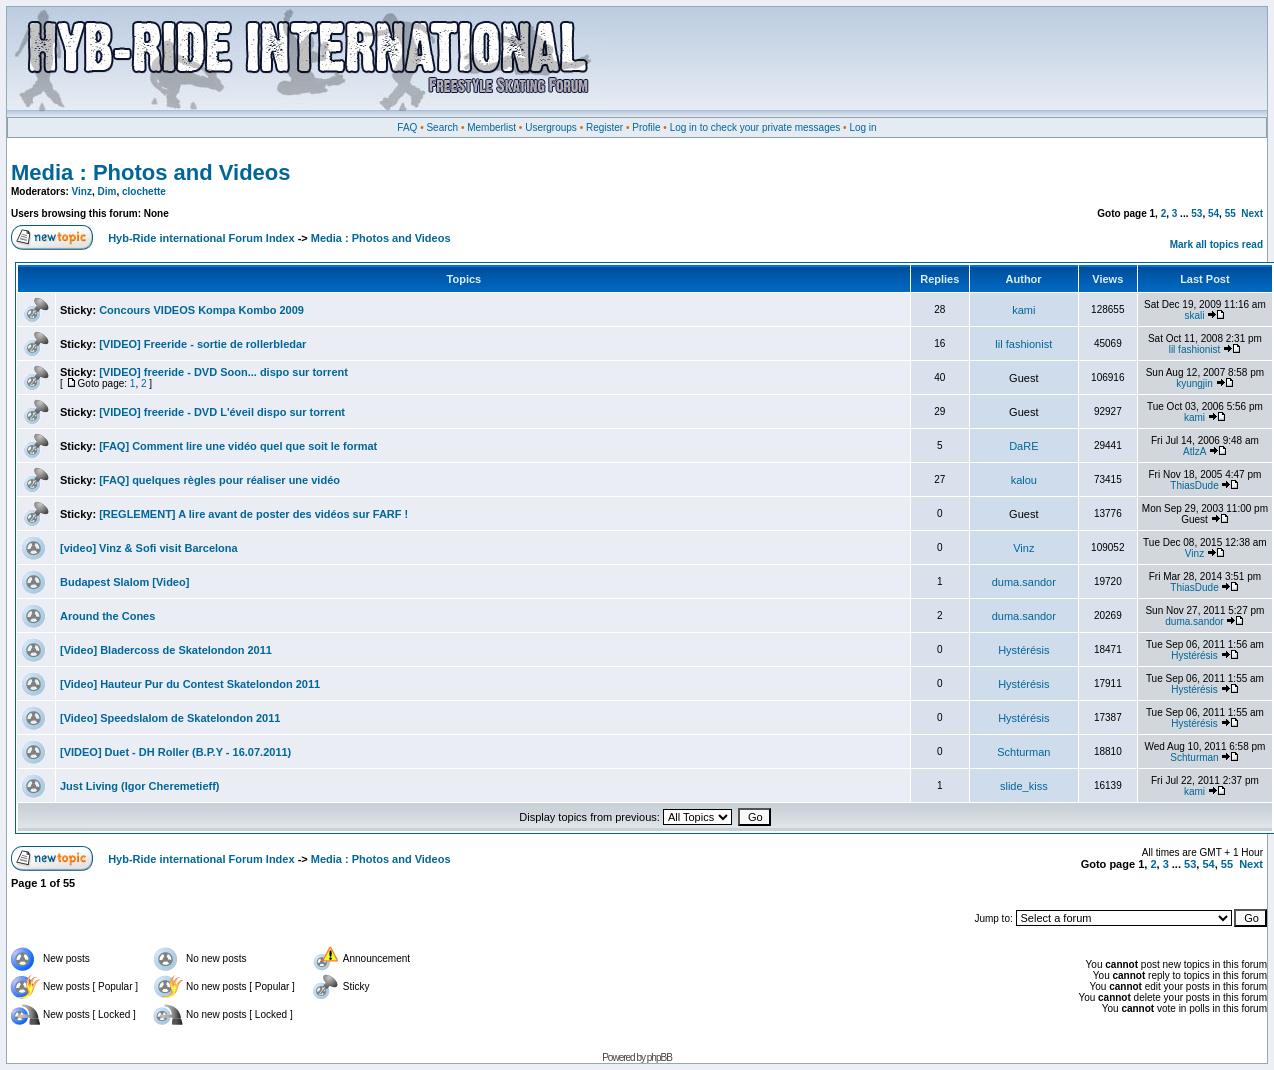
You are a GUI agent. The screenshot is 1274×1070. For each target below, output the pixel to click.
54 (1213, 213)
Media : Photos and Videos (151, 172)
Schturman (1023, 752)
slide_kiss (1024, 786)
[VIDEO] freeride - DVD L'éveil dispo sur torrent (222, 412)
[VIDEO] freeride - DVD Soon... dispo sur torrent (223, 372)
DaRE (1023, 446)
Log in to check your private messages (755, 127)
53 (1196, 213)
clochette (144, 191)
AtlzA (1194, 451)
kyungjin (1194, 383)
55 (1230, 213)
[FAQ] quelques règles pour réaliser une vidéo (219, 480)
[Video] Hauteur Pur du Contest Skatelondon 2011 (190, 684)
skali (1195, 315)
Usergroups (551, 127)
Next (1252, 213)
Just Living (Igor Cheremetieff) (140, 786)
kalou (1024, 480)
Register (604, 127)
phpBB (659, 1057)
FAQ (407, 127)
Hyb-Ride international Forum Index (201, 238)
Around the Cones (107, 616)
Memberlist (491, 127)
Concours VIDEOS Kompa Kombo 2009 (201, 310)
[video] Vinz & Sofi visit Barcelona (149, 548)
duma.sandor (1024, 582)
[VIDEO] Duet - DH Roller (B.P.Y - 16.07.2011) (175, 752)
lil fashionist (1023, 344)
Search (442, 127)
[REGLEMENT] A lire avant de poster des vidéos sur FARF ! (253, 514)
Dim (107, 191)
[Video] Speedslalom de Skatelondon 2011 (170, 718)
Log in (862, 127)
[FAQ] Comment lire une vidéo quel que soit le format (238, 446)
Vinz (82, 191)
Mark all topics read (1216, 244)
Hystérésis (1023, 650)
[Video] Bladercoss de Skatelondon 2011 (166, 650)
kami (1023, 310)
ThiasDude (1194, 485)
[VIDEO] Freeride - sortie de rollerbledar (202, 344)
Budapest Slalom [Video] (124, 582)
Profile (646, 127)
